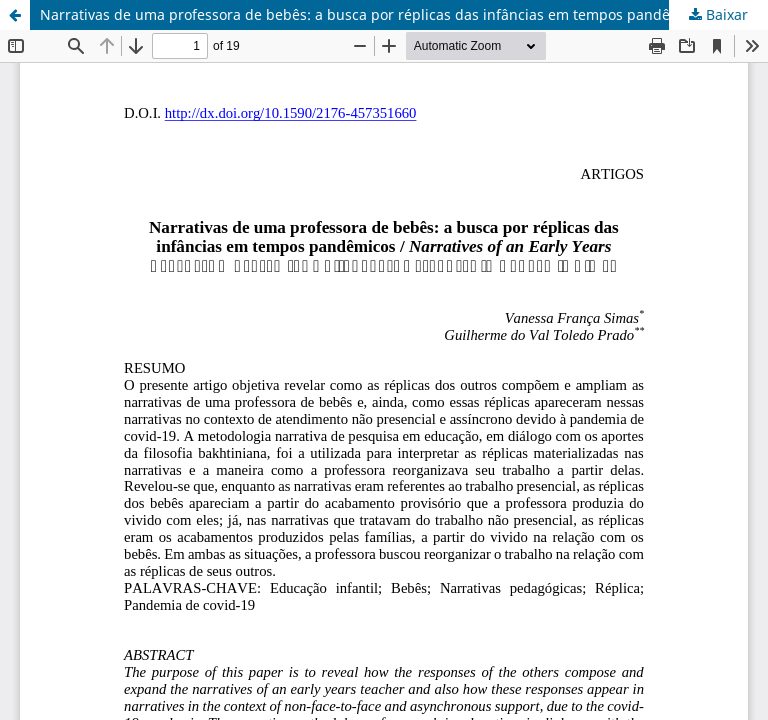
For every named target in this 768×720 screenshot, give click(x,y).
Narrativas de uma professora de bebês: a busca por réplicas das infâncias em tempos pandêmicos (374, 14)
